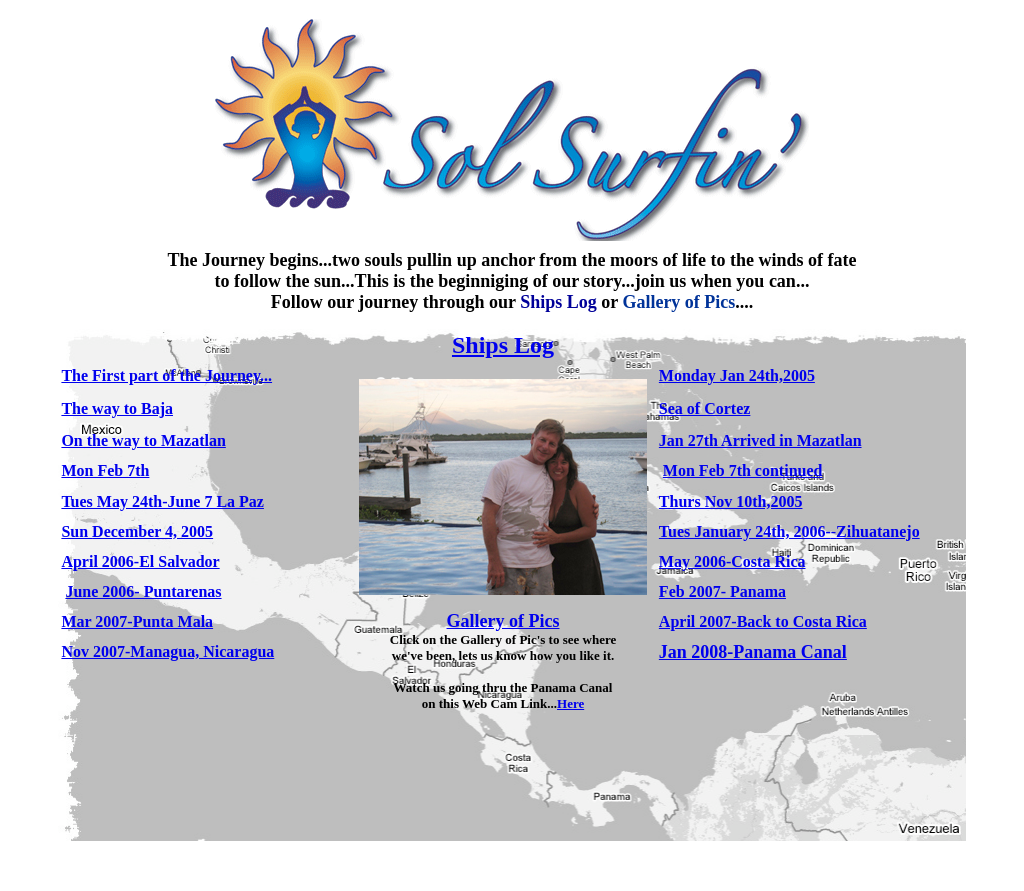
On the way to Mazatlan (143, 440)
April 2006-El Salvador (140, 561)
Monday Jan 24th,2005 (737, 375)
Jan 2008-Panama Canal (753, 652)
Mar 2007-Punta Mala (137, 621)
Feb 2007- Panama (722, 591)
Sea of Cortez (705, 408)
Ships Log (503, 345)
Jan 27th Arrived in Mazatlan (760, 440)
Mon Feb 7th (105, 470)
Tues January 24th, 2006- (745, 531)
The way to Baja (117, 408)
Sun (137, 531)
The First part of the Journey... (166, 375)
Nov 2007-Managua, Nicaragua (167, 651)
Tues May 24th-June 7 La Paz (162, 501)
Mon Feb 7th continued (743, 470)
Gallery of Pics (503, 621)
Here (570, 703)
